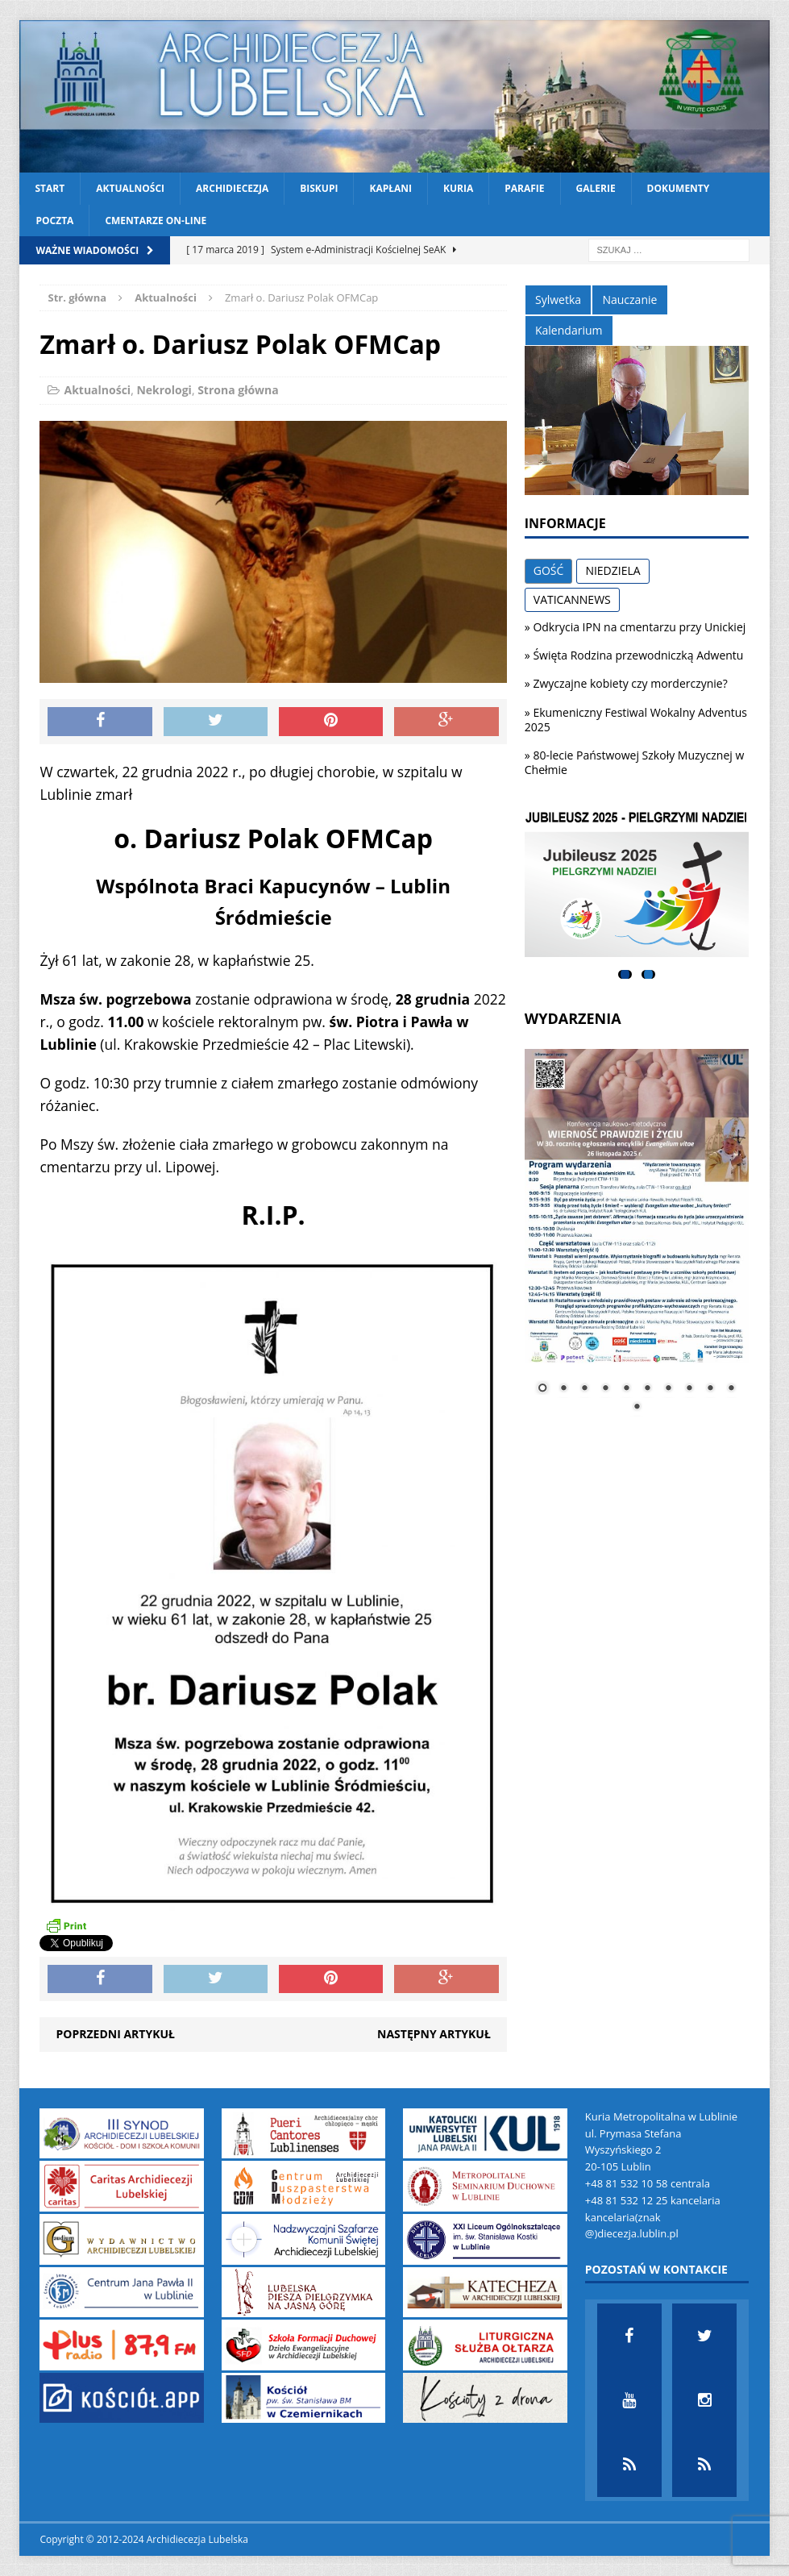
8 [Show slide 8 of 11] (689, 1389)
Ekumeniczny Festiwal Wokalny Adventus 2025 (636, 720)
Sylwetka (558, 299)
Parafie (524, 188)
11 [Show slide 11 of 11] (637, 1408)
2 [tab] (648, 974)
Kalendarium (568, 330)
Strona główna (238, 389)
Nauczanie (629, 299)
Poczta (54, 220)
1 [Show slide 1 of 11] (542, 1389)
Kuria (458, 188)
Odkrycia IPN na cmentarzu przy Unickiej (639, 627)
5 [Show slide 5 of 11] (626, 1389)
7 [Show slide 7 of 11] (668, 1389)
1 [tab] (625, 974)
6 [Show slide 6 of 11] (647, 1389)
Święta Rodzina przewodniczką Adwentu (638, 655)
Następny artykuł (434, 2033)
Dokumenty (678, 188)
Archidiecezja (232, 188)
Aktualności (130, 188)
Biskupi (319, 188)
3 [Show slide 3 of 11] (584, 1389)
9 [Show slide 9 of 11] (710, 1389)
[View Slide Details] (637, 884)
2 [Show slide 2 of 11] (563, 1389)
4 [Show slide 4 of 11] (605, 1389)
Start (49, 188)
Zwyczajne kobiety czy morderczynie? (630, 683)
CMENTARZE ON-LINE (155, 220)
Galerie (596, 188)
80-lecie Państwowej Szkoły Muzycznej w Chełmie (635, 762)
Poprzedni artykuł (115, 2033)
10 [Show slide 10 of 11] (731, 1389)
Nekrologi (163, 389)
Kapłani (390, 188)
